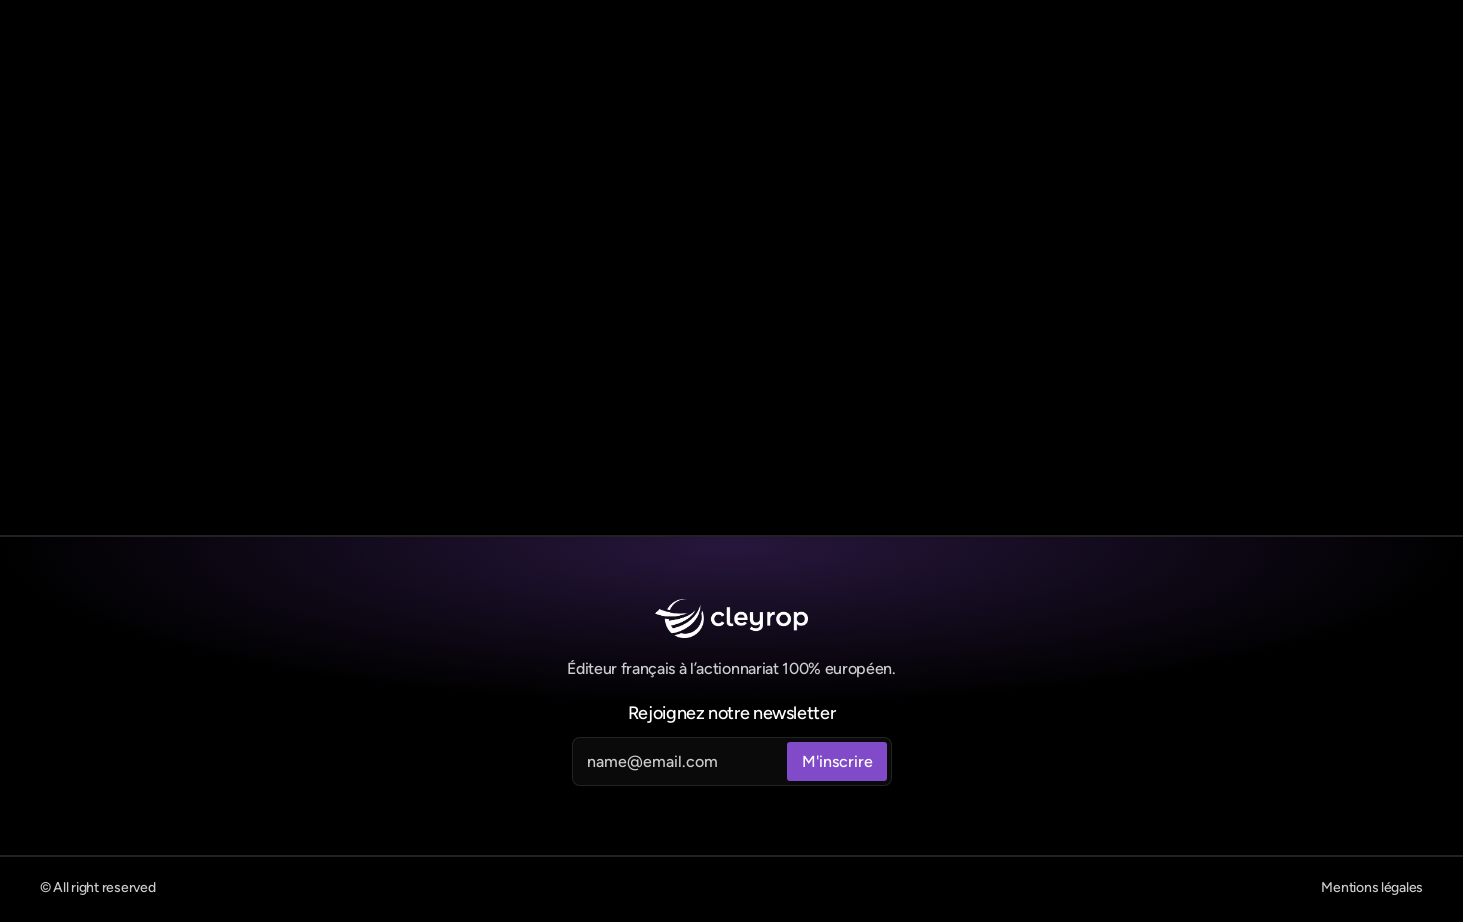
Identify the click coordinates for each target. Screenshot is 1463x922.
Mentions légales (1372, 887)
